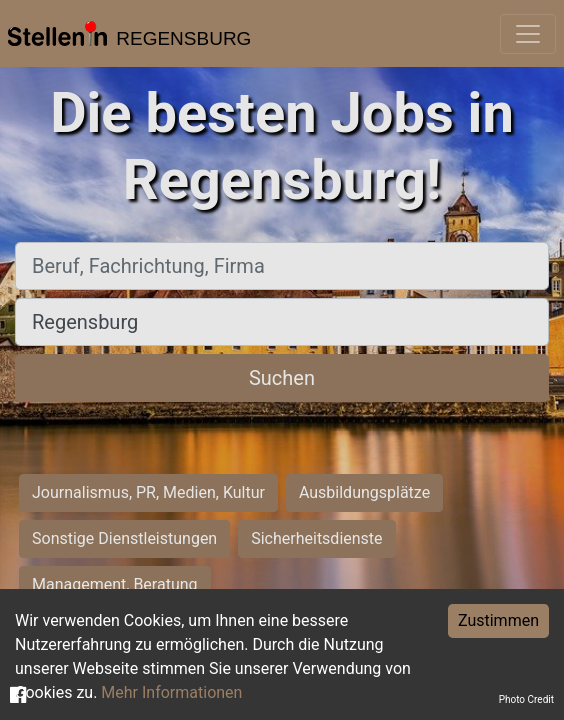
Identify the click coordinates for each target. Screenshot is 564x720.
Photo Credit (526, 699)
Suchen (282, 378)
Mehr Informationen (171, 692)
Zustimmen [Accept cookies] (498, 620)
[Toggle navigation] (528, 34)
